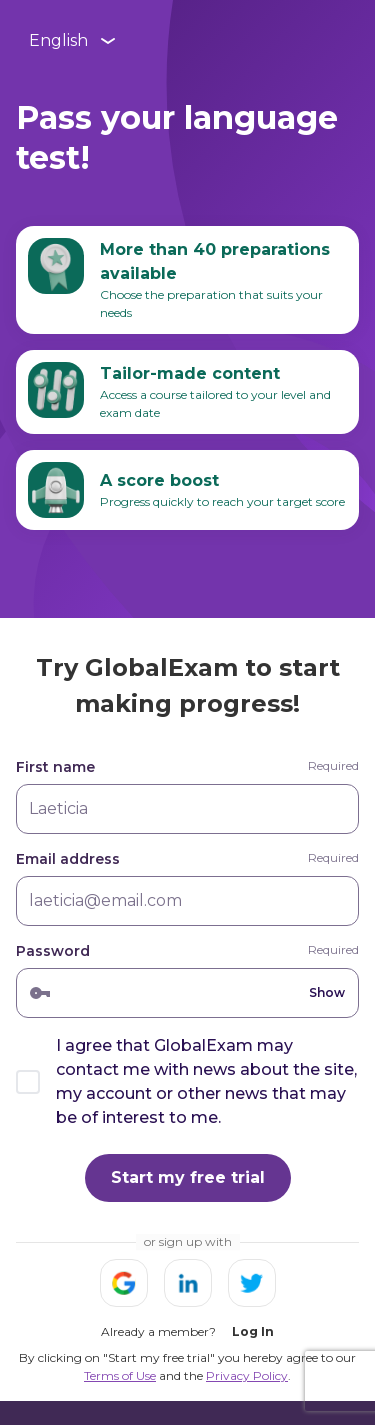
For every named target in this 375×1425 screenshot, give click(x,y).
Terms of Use (120, 1375)
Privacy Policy (247, 1375)
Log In (253, 1331)
